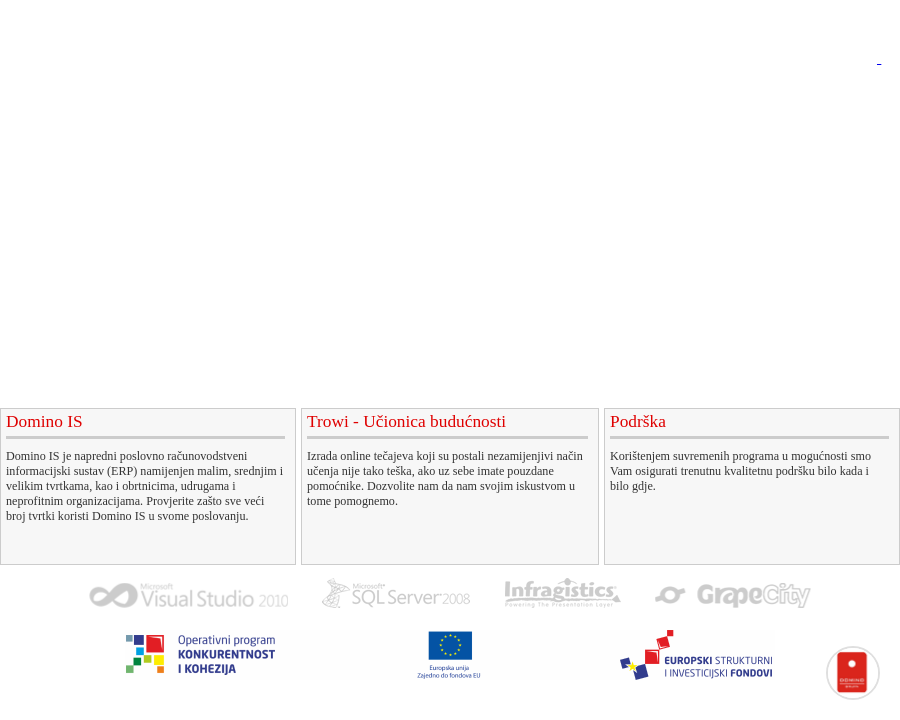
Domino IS (343, 94)
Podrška (552, 94)
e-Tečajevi (454, 94)
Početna (242, 94)
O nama (767, 94)
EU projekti (660, 94)
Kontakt (855, 94)
